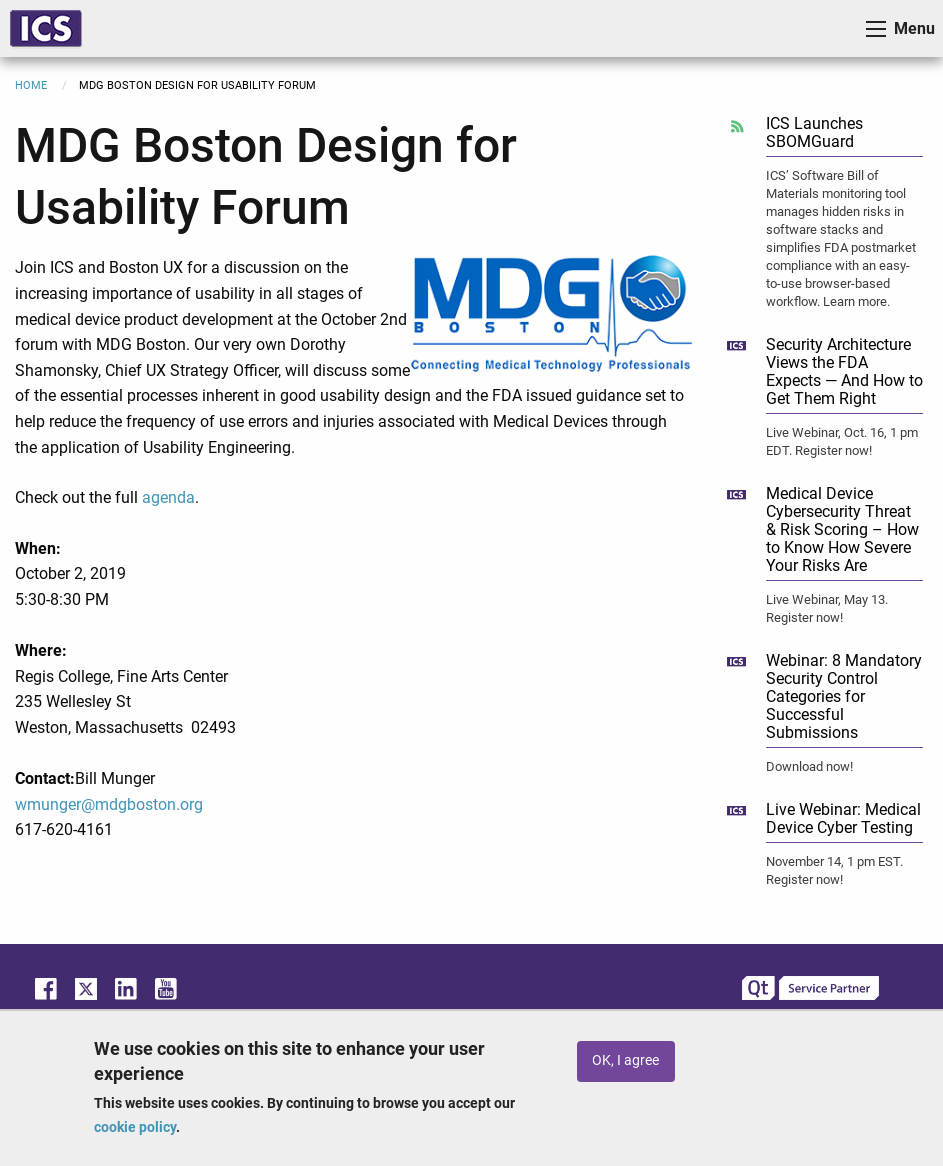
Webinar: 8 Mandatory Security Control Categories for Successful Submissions (844, 696)
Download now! (809, 766)
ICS (46, 28)
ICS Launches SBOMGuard (814, 132)
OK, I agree (625, 1060)
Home (31, 85)
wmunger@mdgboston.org (109, 804)
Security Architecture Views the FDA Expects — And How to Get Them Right (844, 371)
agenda (168, 497)
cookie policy (135, 1127)
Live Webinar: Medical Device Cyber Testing (843, 818)
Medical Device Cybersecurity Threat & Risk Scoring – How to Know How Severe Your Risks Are (842, 529)
